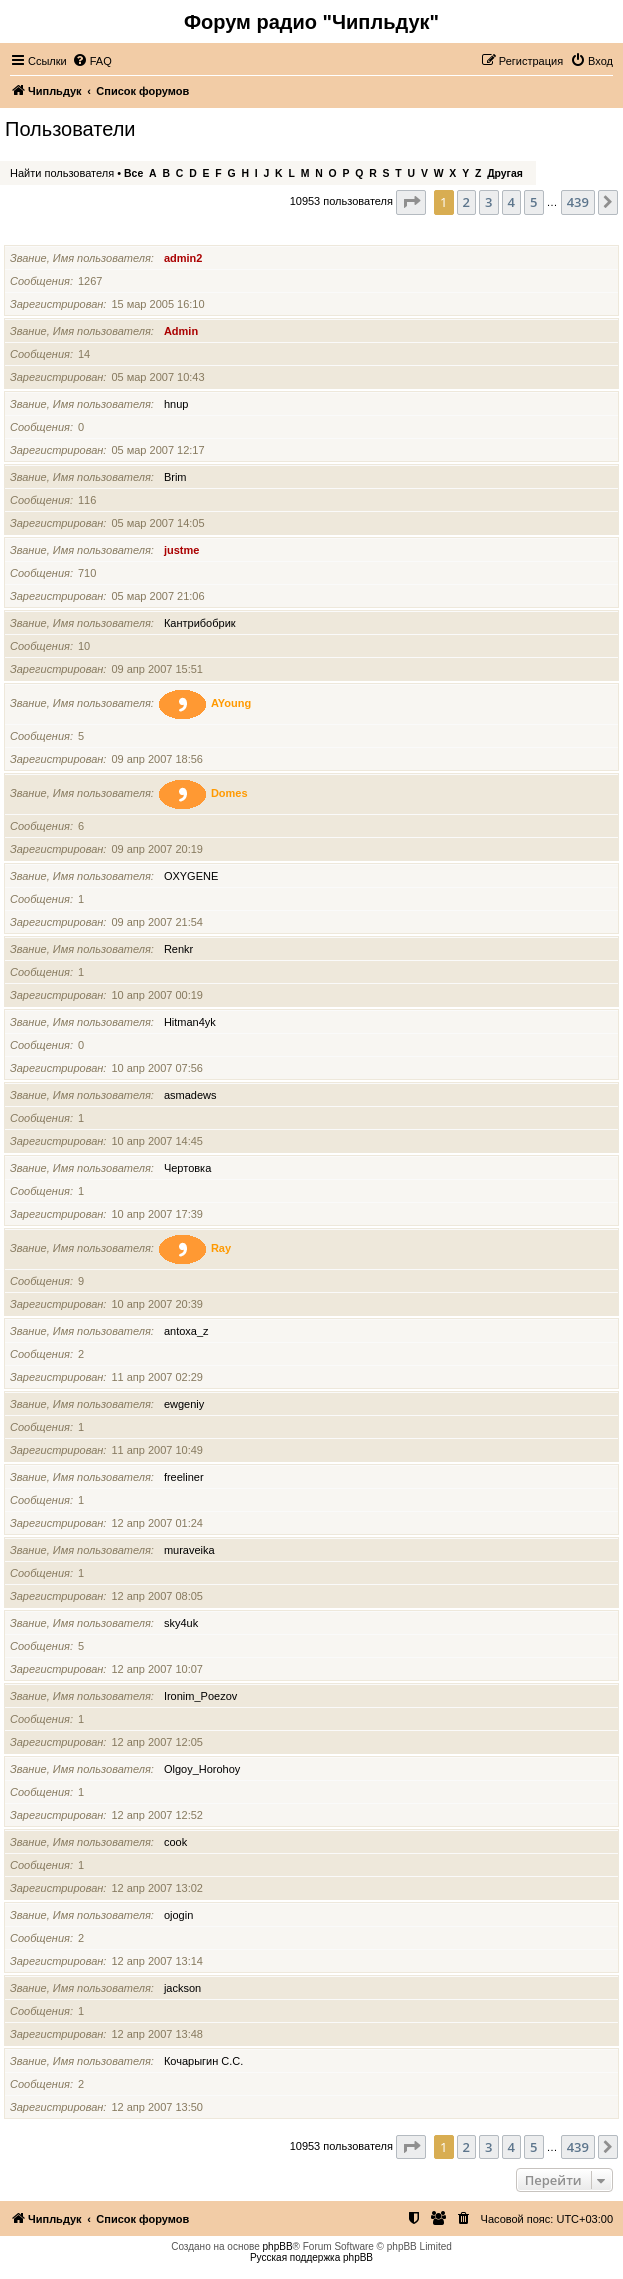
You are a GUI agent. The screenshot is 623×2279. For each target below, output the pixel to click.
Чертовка (187, 1168)
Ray (221, 1248)
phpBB (278, 2246)
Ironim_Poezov (200, 1696)
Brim (175, 477)
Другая (505, 173)
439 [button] (578, 202)
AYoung (231, 703)
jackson (182, 1988)
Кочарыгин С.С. (203, 2061)
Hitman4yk (190, 1022)
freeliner (184, 1477)
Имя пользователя (60, 232)
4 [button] (511, 202)
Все (133, 173)
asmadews (190, 1095)
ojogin (178, 1915)
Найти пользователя (62, 173)
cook (175, 1842)
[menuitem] (92, 61)
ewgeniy (184, 1404)
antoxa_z (186, 1331)
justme (181, 550)
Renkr (178, 949)
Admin (181, 331)
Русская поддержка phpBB (311, 2257)
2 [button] (466, 202)
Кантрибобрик (200, 623)
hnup (176, 404)
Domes (229, 793)
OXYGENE (191, 876)
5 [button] (533, 202)
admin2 (183, 258)
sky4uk (181, 1623)
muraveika (189, 1550)
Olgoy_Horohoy (202, 1769)
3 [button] (488, 202)
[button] (411, 202)
